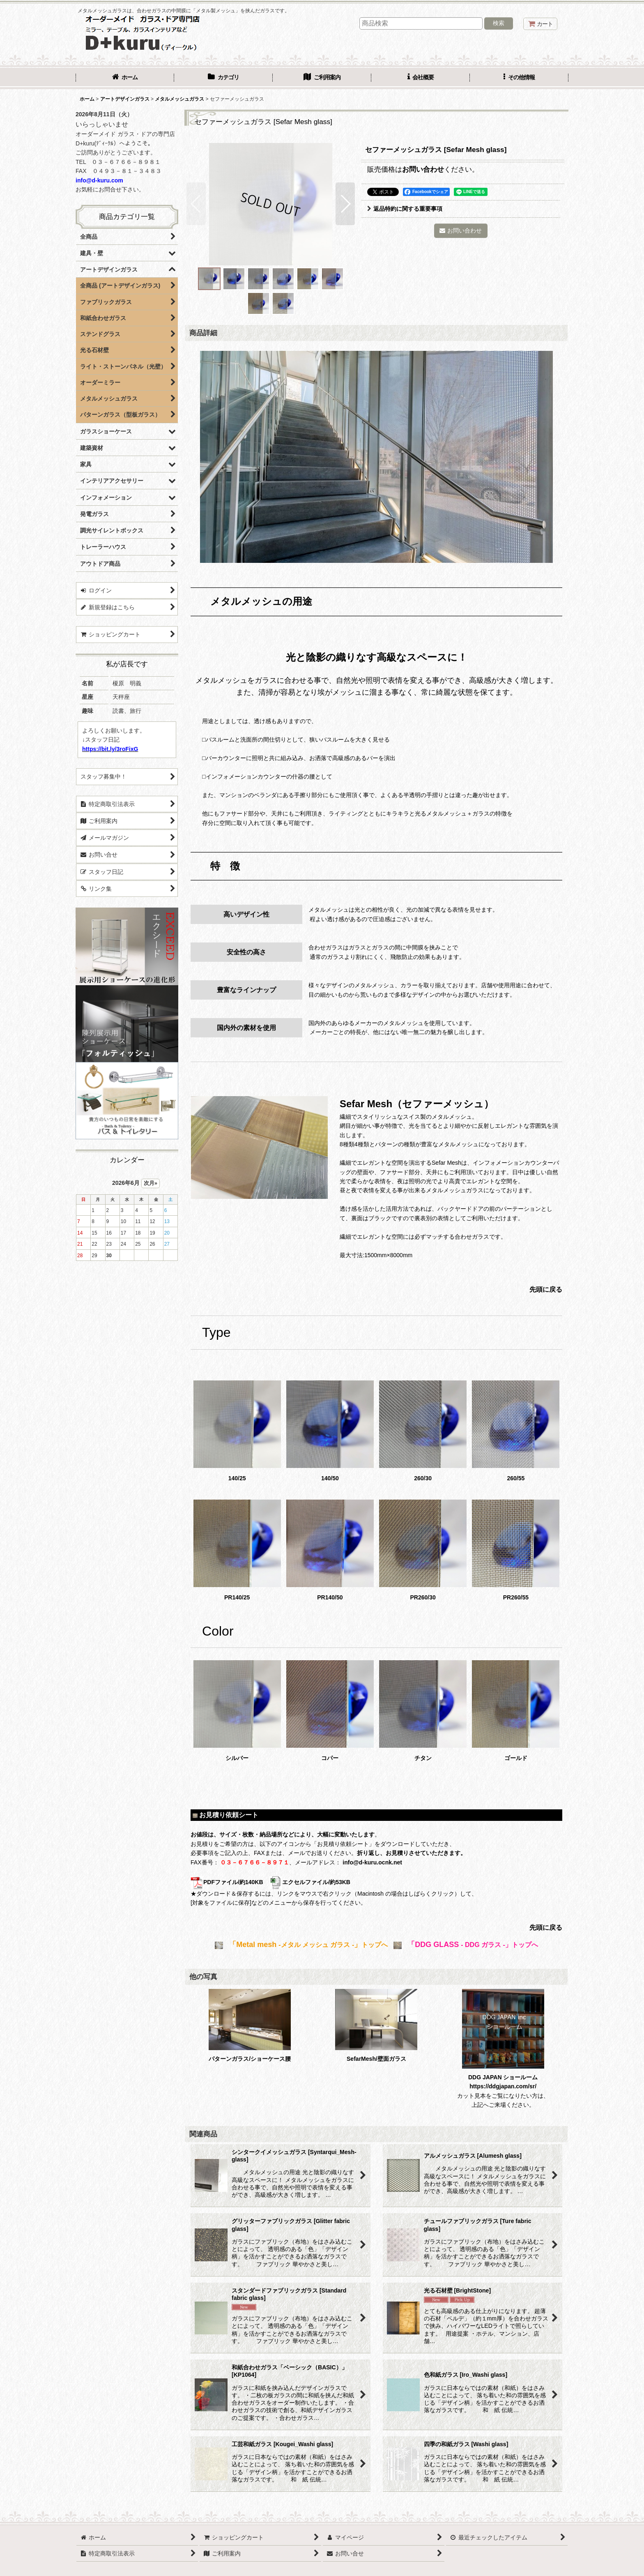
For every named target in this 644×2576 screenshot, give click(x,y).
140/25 (237, 1431)
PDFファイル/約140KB (227, 1882)
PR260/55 (516, 1550)
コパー (330, 1710)
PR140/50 (330, 1550)
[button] (519, 78)
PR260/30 (423, 1550)
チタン (423, 1710)
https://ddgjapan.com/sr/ (502, 2086)
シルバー (237, 1710)
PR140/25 (237, 1550)
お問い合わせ (423, 169)
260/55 (516, 1431)
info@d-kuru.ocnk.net (372, 1862)
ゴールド (516, 1710)
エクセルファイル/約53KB (309, 1882)
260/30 (423, 1431)
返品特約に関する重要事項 (404, 208)
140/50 (330, 1431)
